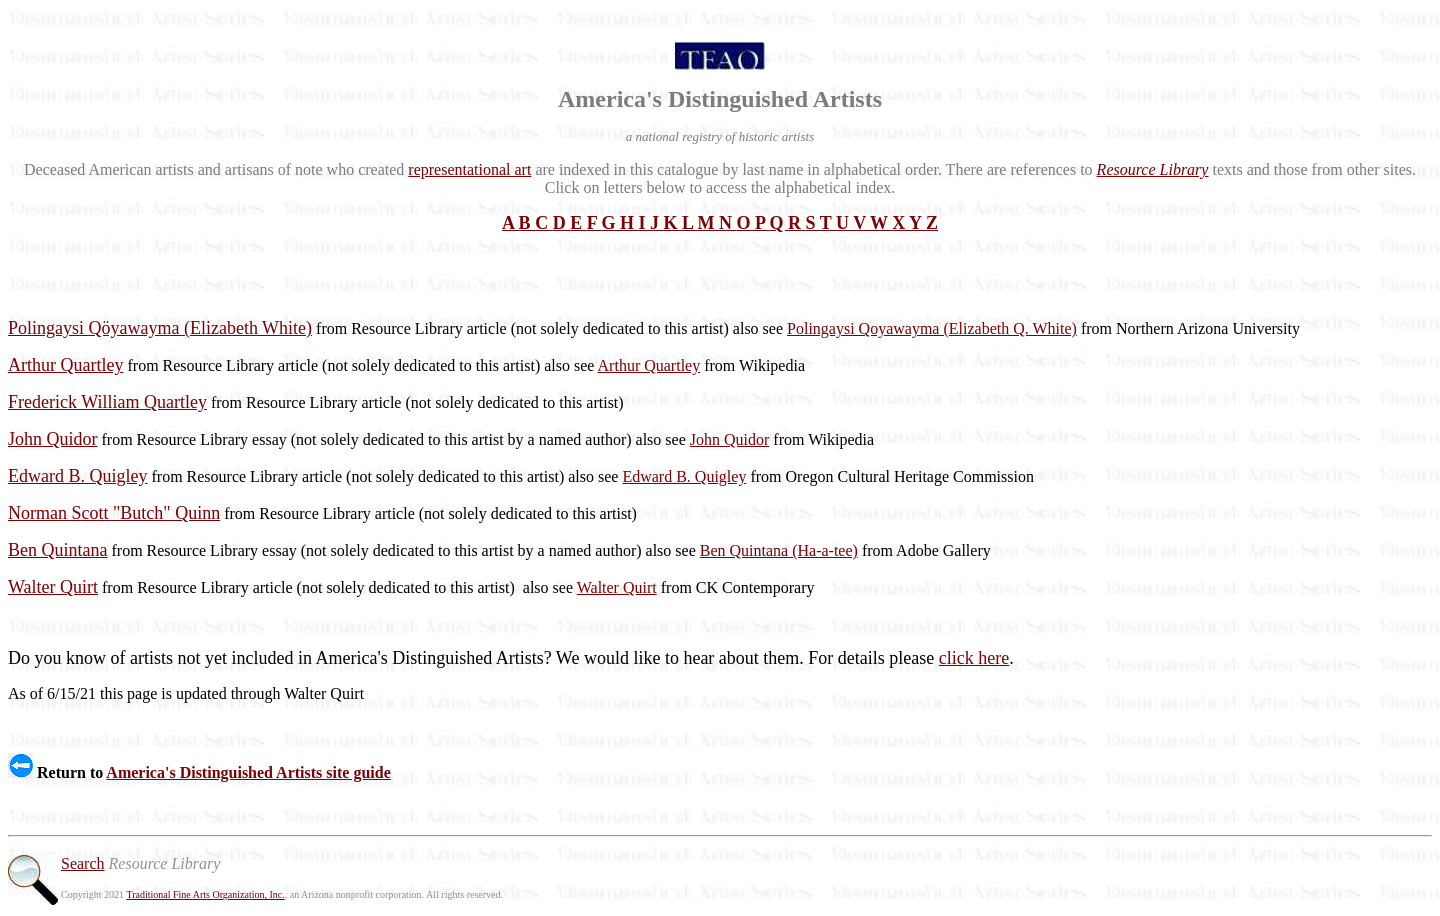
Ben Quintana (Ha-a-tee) (779, 550)
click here (974, 658)
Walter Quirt (617, 587)
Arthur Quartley (649, 365)
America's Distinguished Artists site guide (248, 772)
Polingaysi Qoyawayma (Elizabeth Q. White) (932, 328)
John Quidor (730, 439)
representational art (469, 169)
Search (83, 863)
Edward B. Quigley (684, 476)
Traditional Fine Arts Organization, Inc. (205, 894)
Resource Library (1153, 169)
